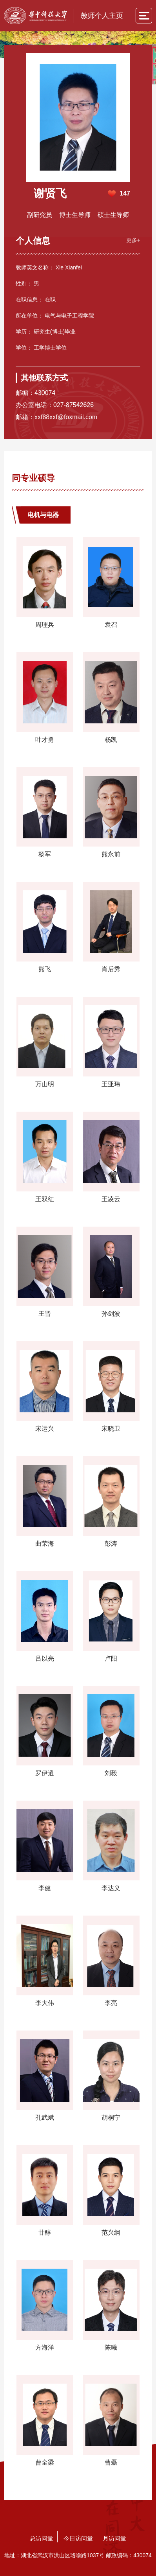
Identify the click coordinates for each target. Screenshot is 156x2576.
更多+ (133, 240)
